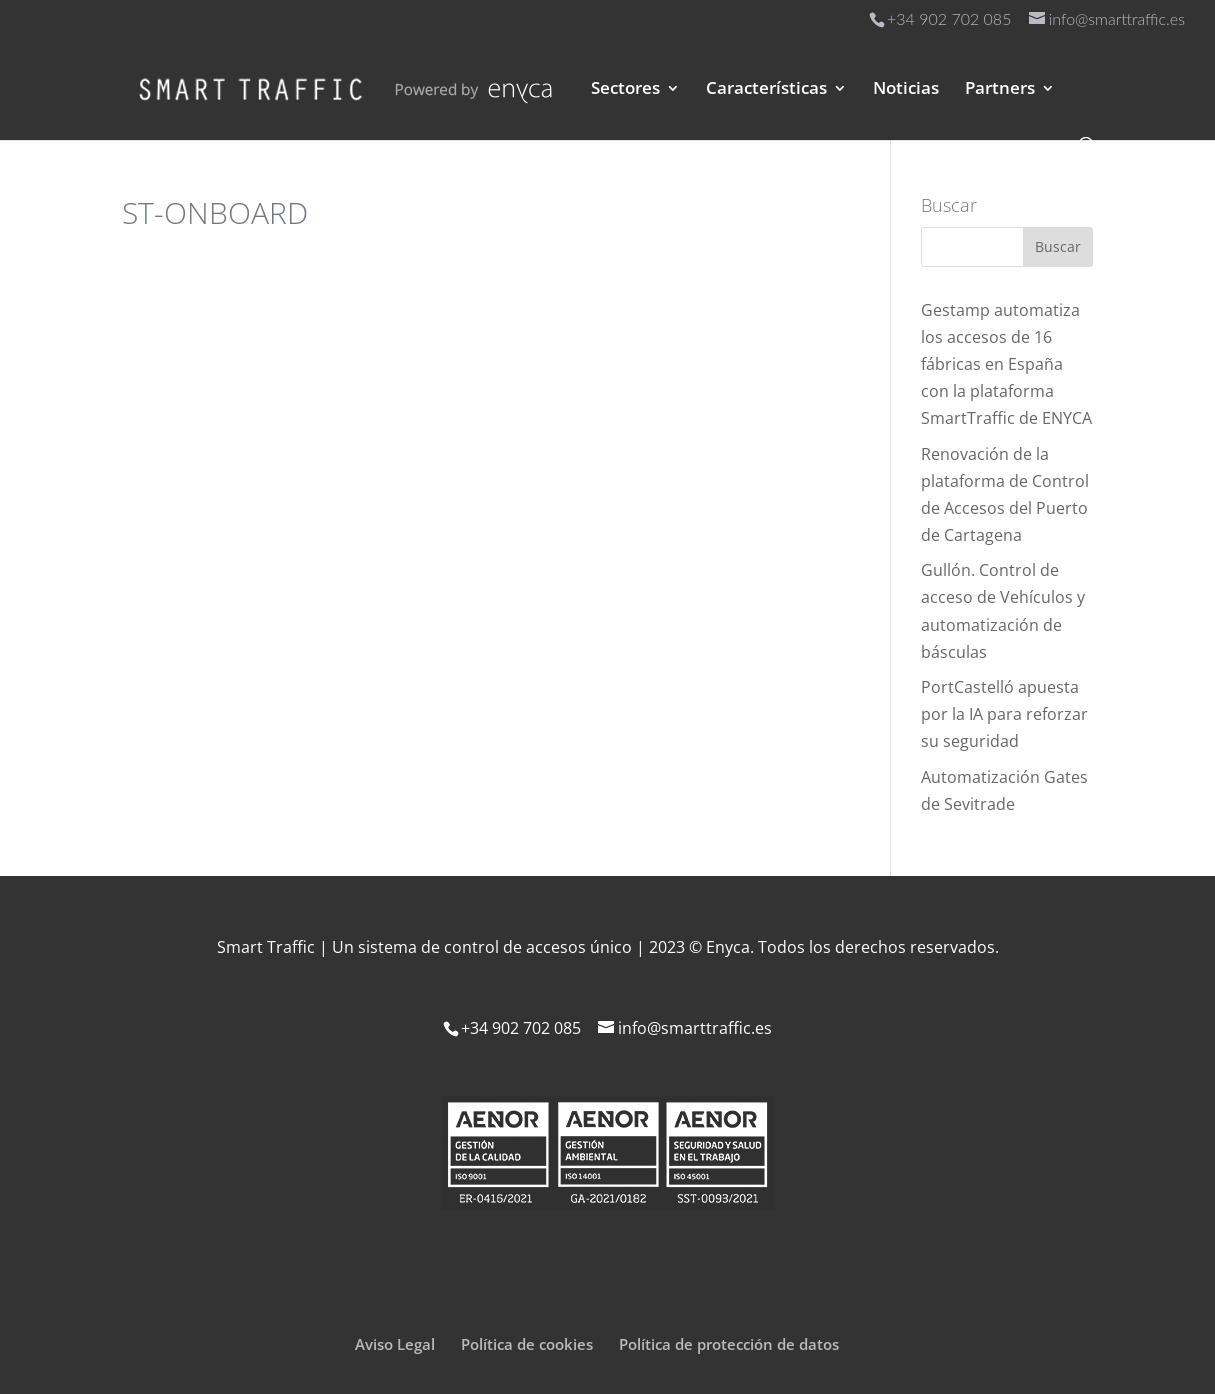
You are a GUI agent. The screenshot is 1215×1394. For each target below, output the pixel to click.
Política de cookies (527, 1344)
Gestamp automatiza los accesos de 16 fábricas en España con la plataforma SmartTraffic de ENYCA (1006, 364)
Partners (1000, 90)
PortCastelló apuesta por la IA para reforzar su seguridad (1004, 714)
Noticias (906, 90)
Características (766, 90)
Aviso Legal (395, 1344)
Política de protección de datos (729, 1344)
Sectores (625, 90)
